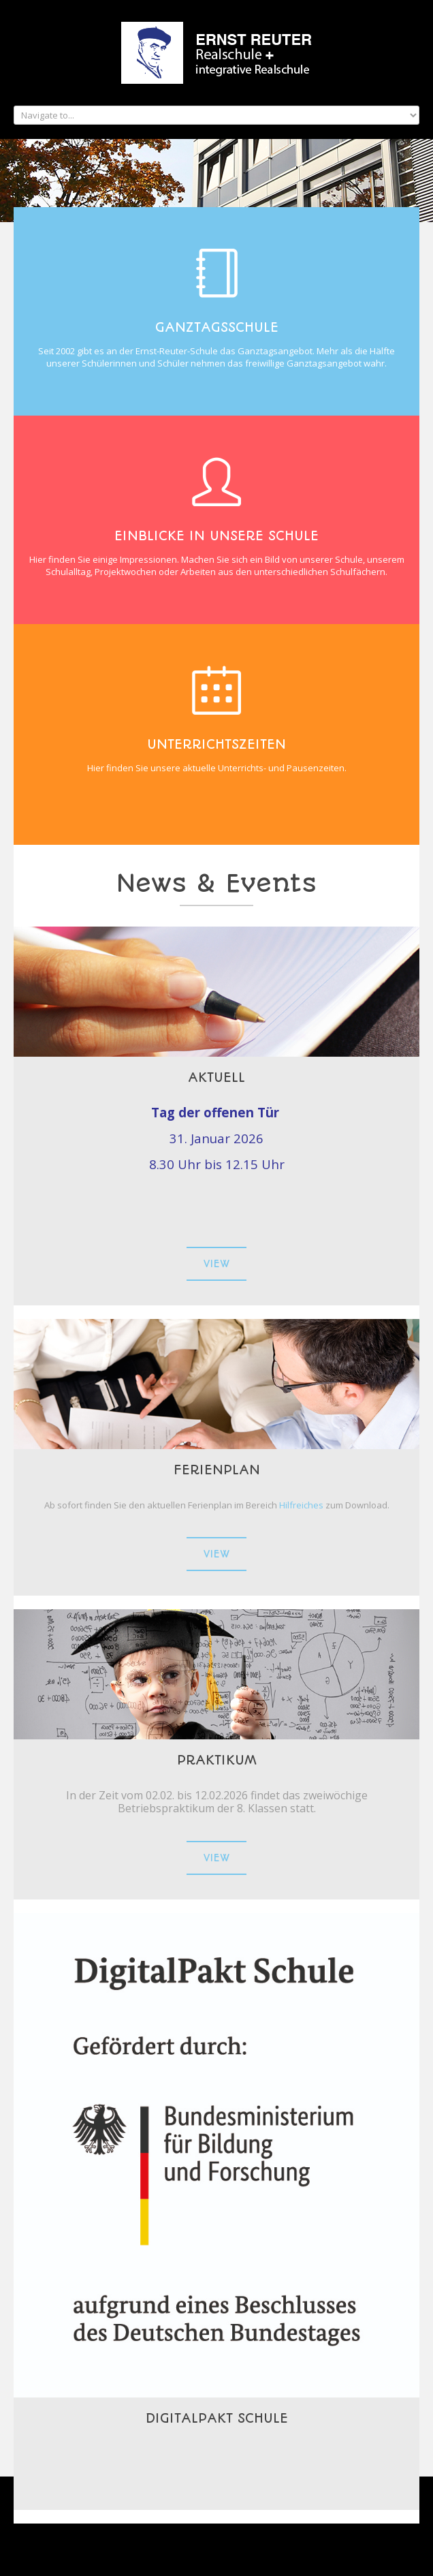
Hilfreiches (302, 1505)
